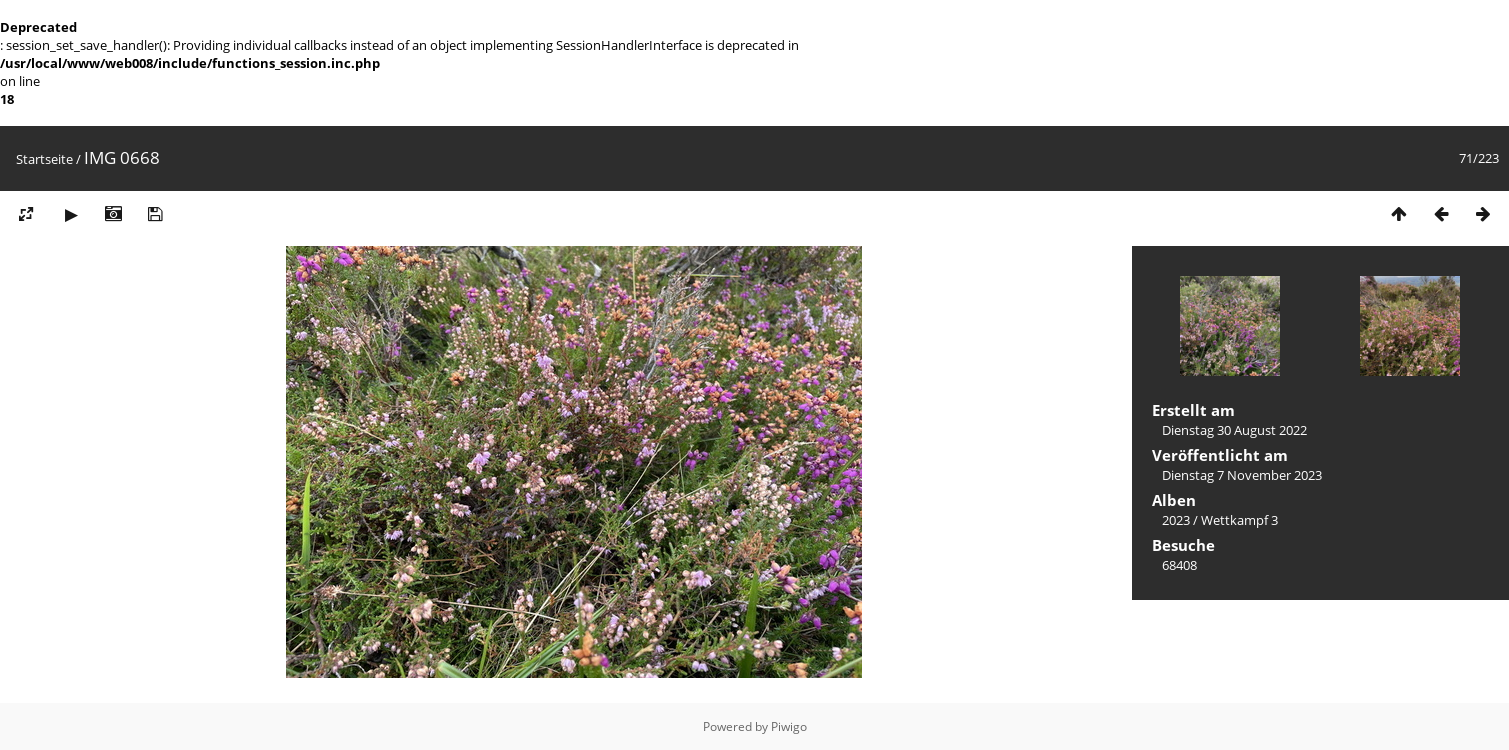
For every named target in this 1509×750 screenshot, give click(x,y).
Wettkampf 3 (1239, 520)
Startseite (44, 159)
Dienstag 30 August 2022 (1234, 430)
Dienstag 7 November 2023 (1242, 475)
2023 (1176, 520)
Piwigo (789, 726)
